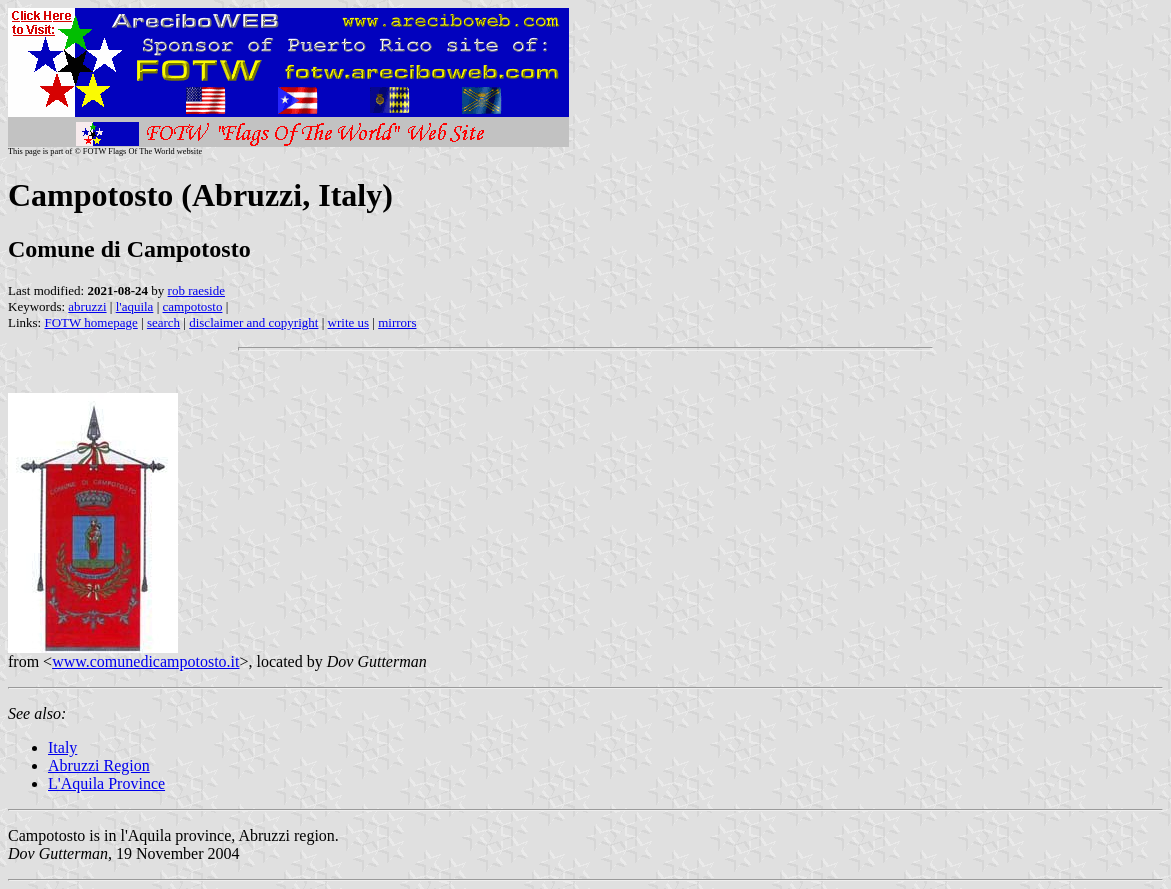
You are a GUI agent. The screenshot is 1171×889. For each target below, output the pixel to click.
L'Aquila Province (106, 783)
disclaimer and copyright (253, 322)
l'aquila (135, 306)
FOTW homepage (90, 322)
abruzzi (87, 306)
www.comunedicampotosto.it (145, 661)
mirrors (397, 322)
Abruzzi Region (99, 765)
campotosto (193, 306)
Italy (62, 747)
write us (349, 322)
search (163, 322)
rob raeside (196, 290)
